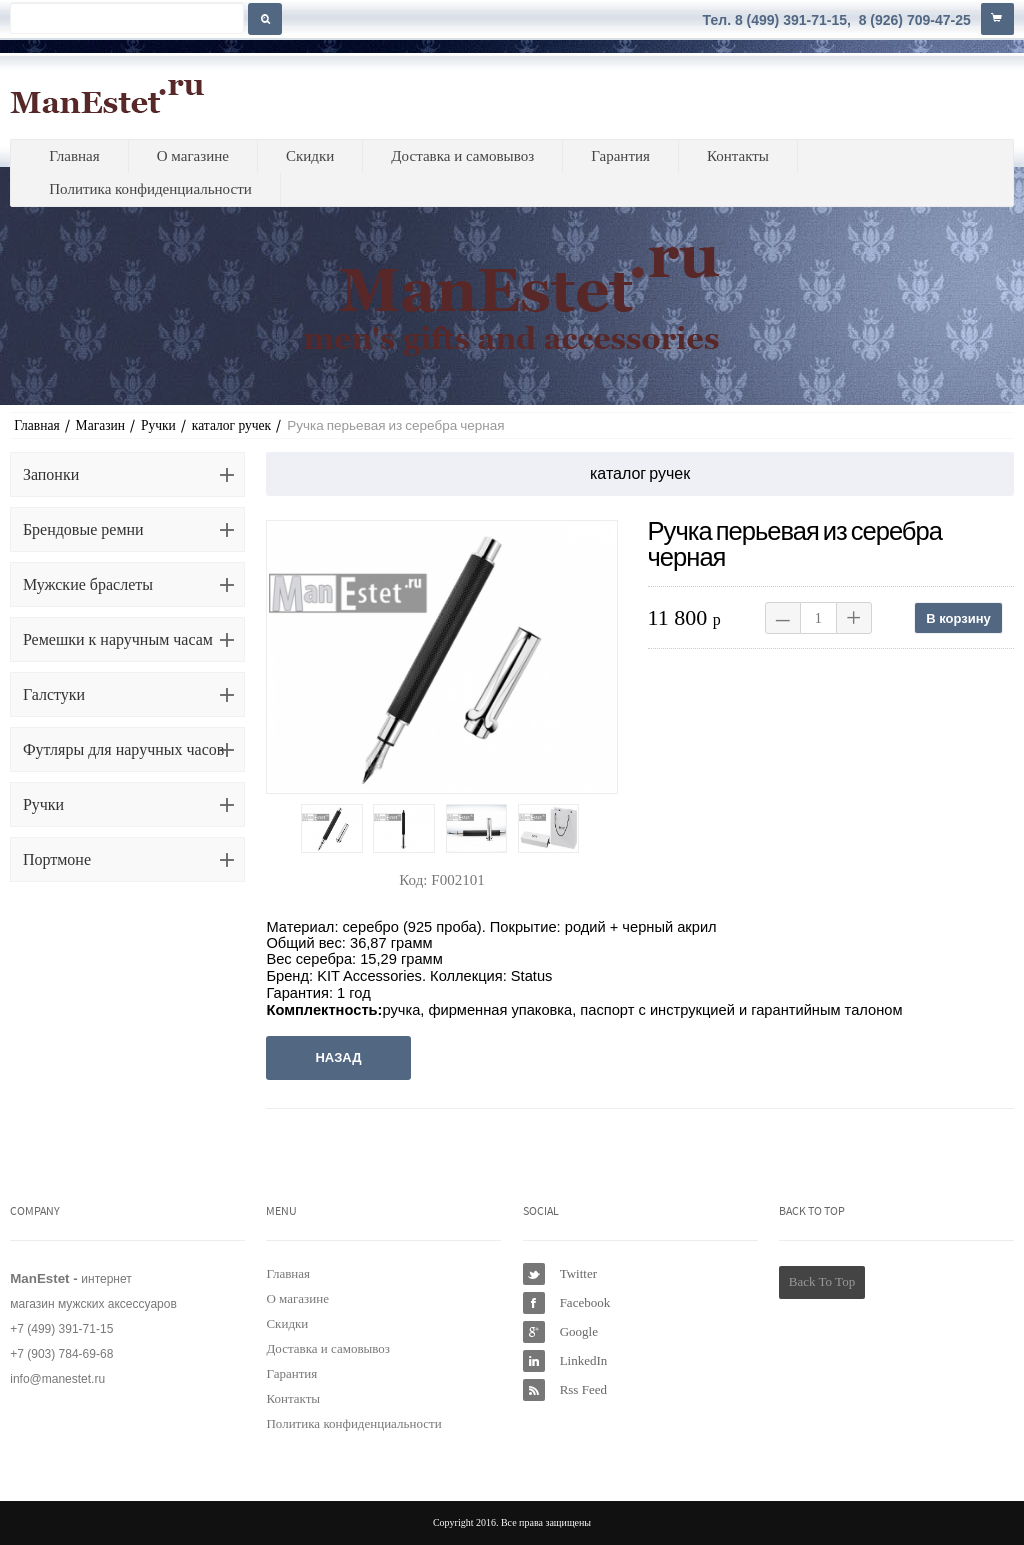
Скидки (310, 156)
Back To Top (822, 1281)
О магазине (193, 156)
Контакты (738, 156)
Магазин (100, 425)
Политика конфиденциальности (150, 189)
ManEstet (107, 96)
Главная (74, 156)
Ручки (158, 425)
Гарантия (620, 156)
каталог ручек (231, 425)
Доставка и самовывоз (462, 156)
